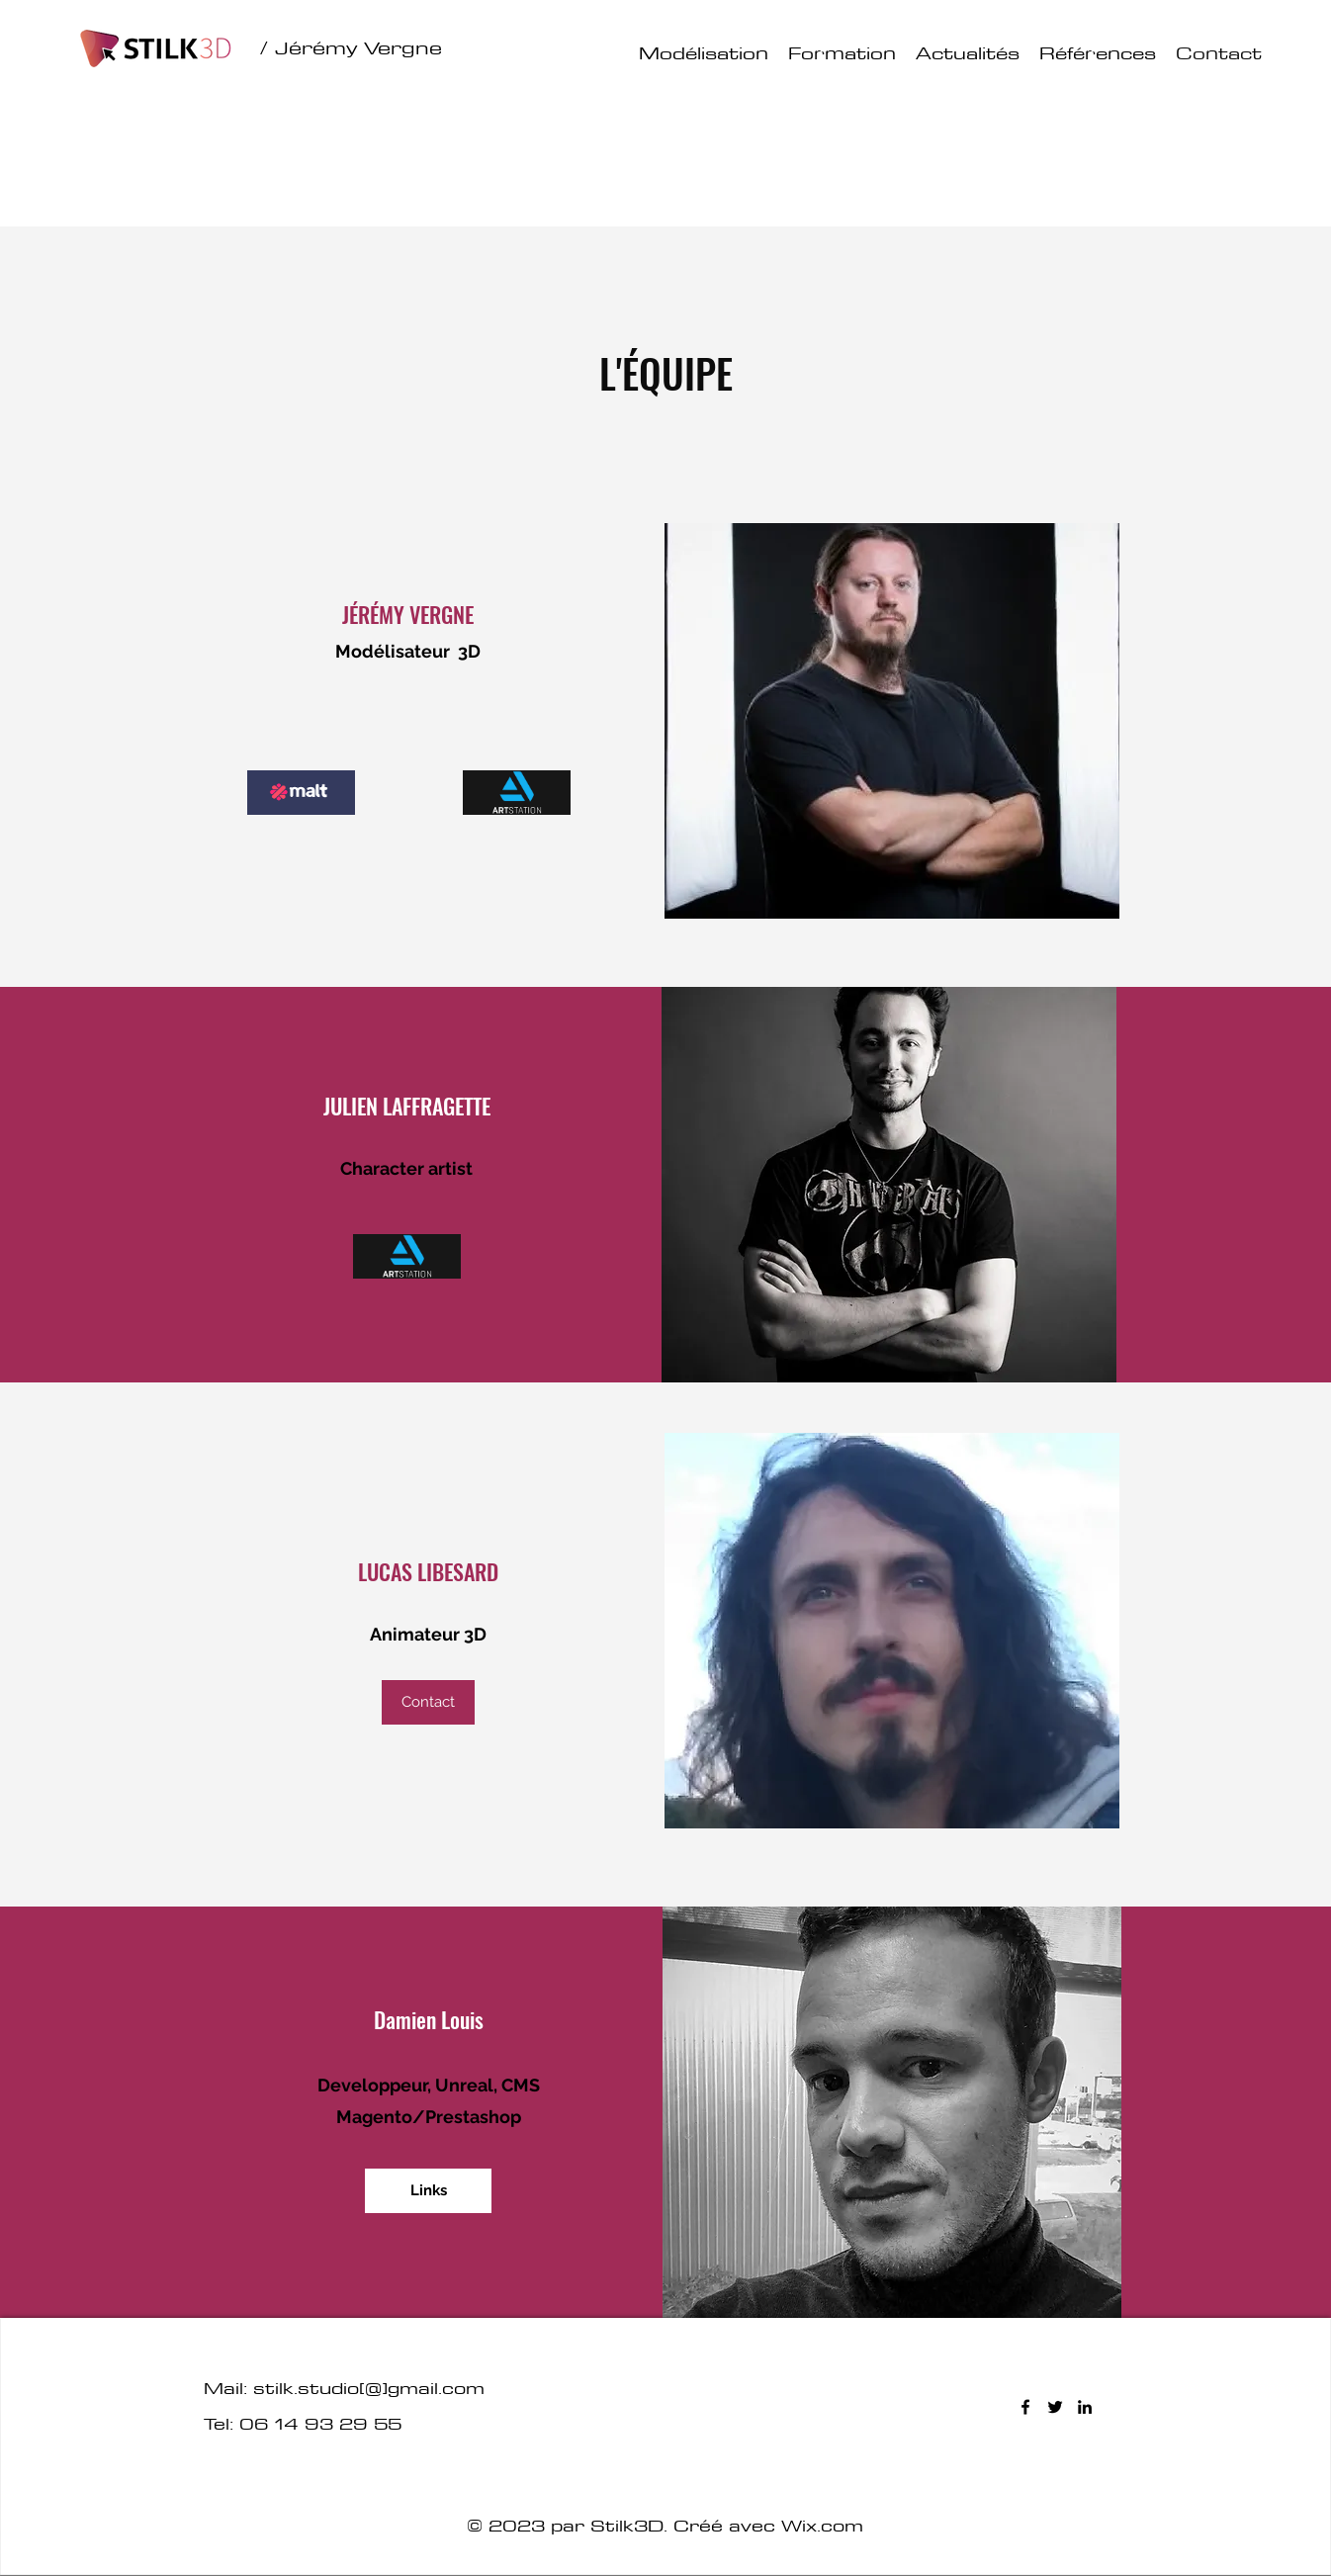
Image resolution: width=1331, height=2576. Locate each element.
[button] (428, 1702)
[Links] (428, 2191)
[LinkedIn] (1085, 2407)
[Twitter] (1055, 2407)
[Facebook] (1025, 2407)
